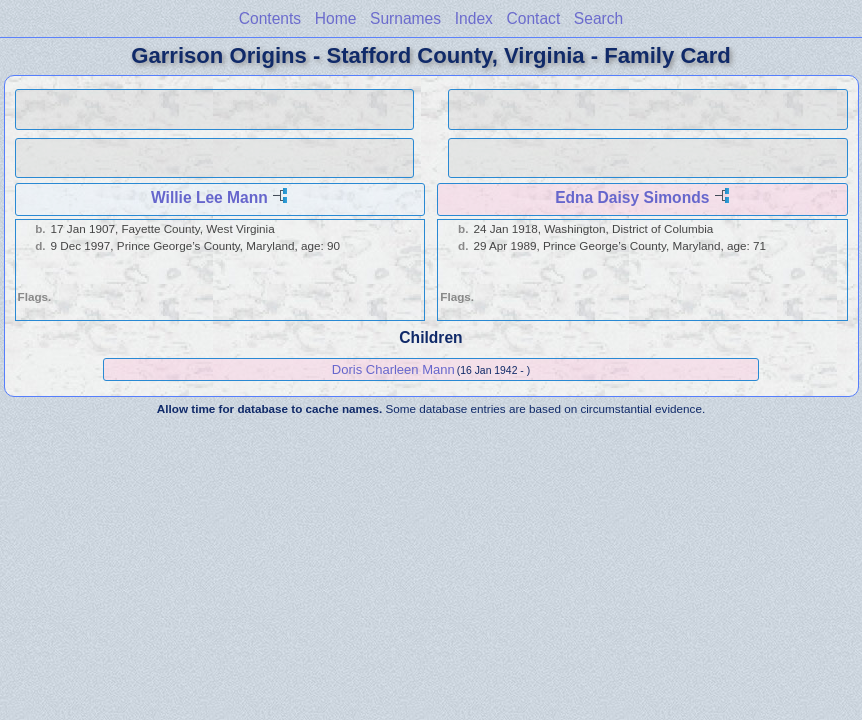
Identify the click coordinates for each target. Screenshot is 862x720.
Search (598, 18)
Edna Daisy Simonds (632, 197)
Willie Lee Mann (209, 197)
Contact (533, 18)
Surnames (405, 18)
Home (336, 18)
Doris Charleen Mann (393, 369)
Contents (270, 18)
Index (474, 18)
